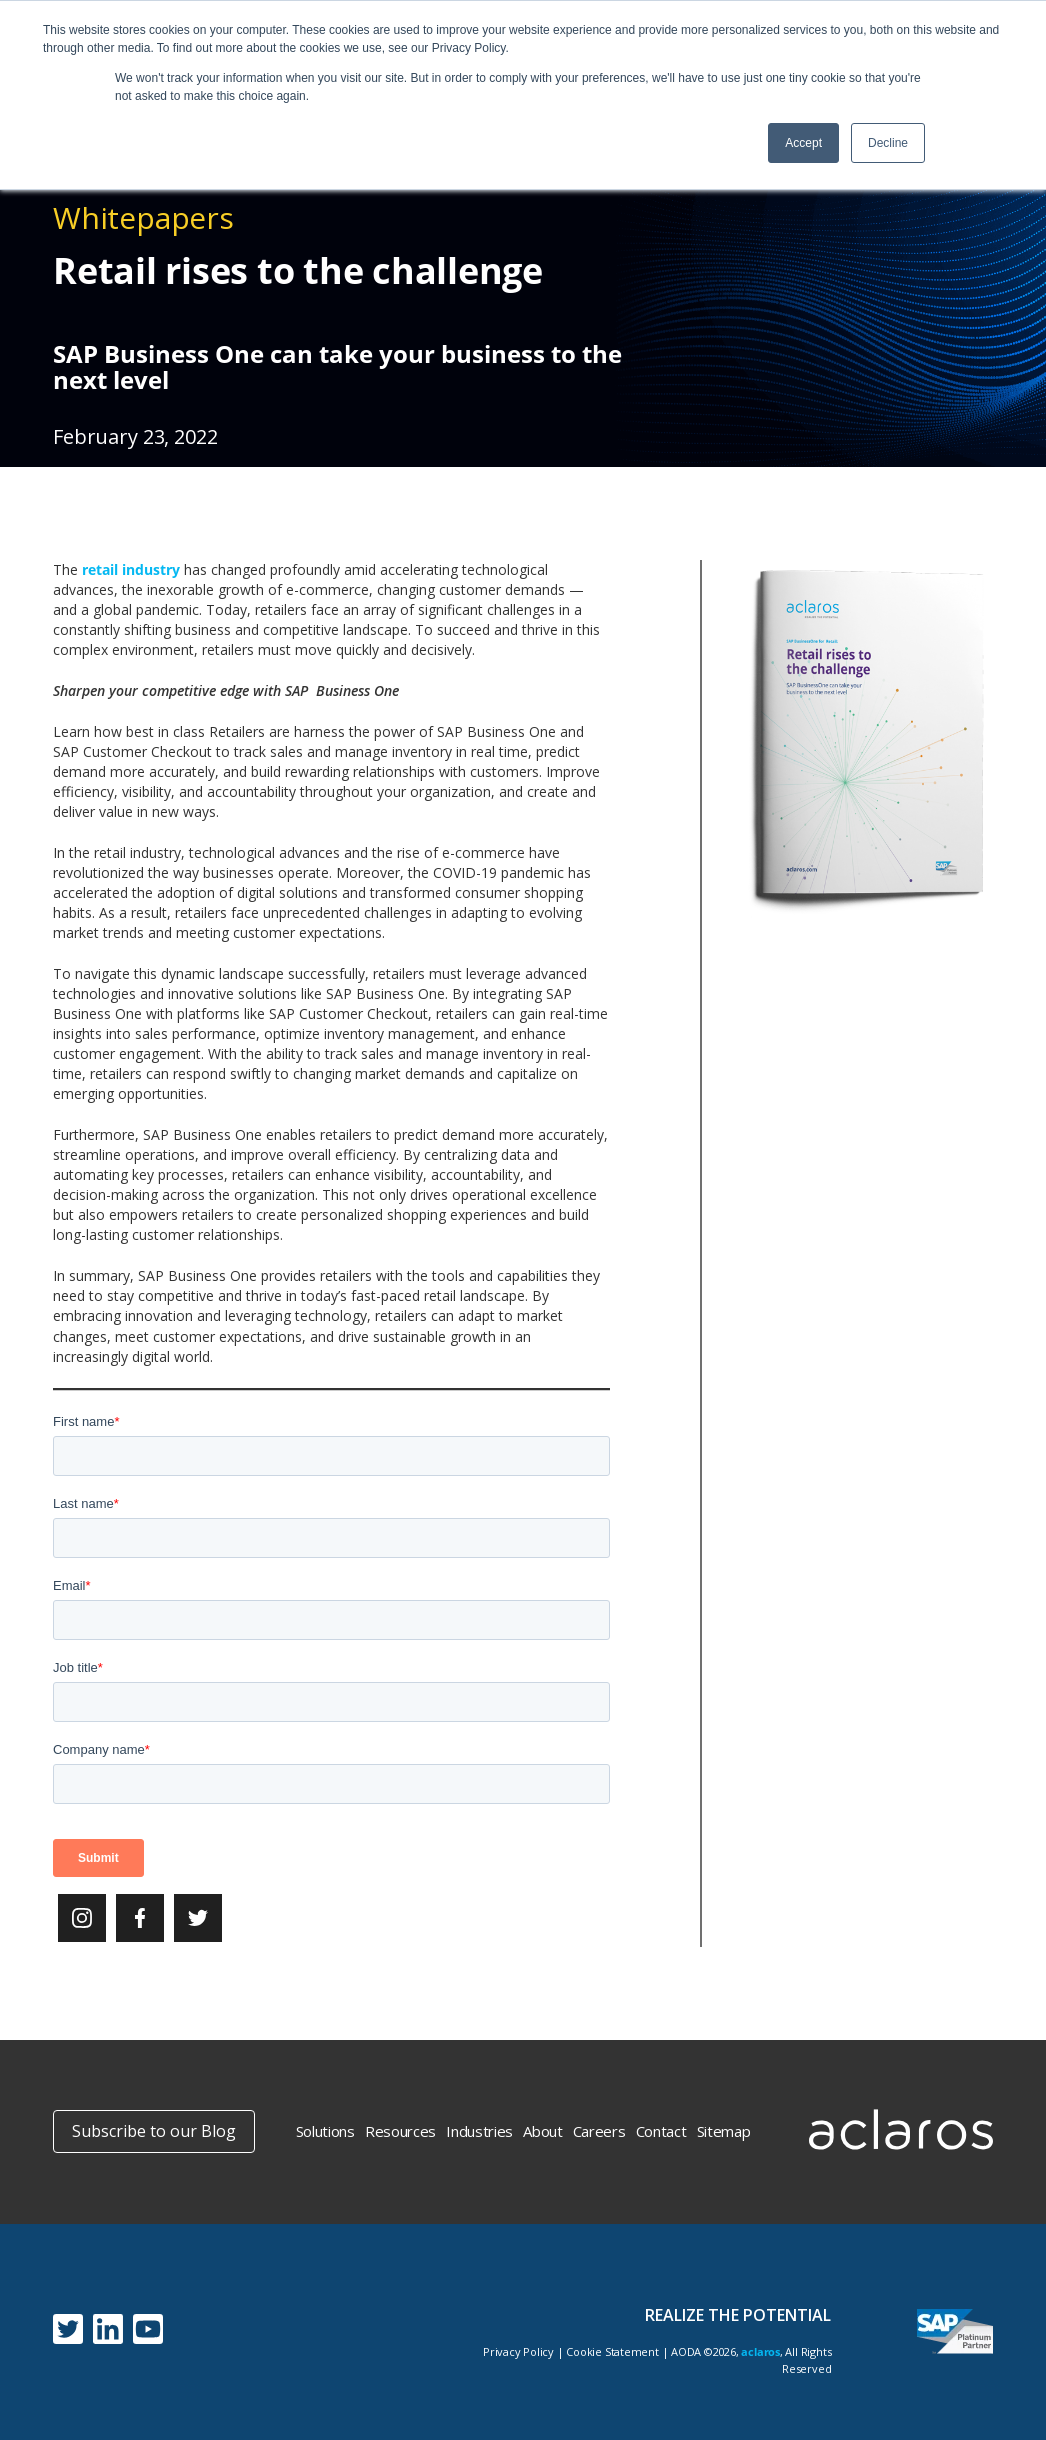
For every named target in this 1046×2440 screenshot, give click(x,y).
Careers (599, 2131)
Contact (661, 2131)
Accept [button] (803, 143)
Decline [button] (888, 143)
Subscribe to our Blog (154, 2131)
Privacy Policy (518, 2351)
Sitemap (724, 2131)
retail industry (131, 569)
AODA (686, 2351)
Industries (479, 2131)
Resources (400, 2131)
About (543, 2131)
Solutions (325, 2131)
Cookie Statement (612, 2351)
